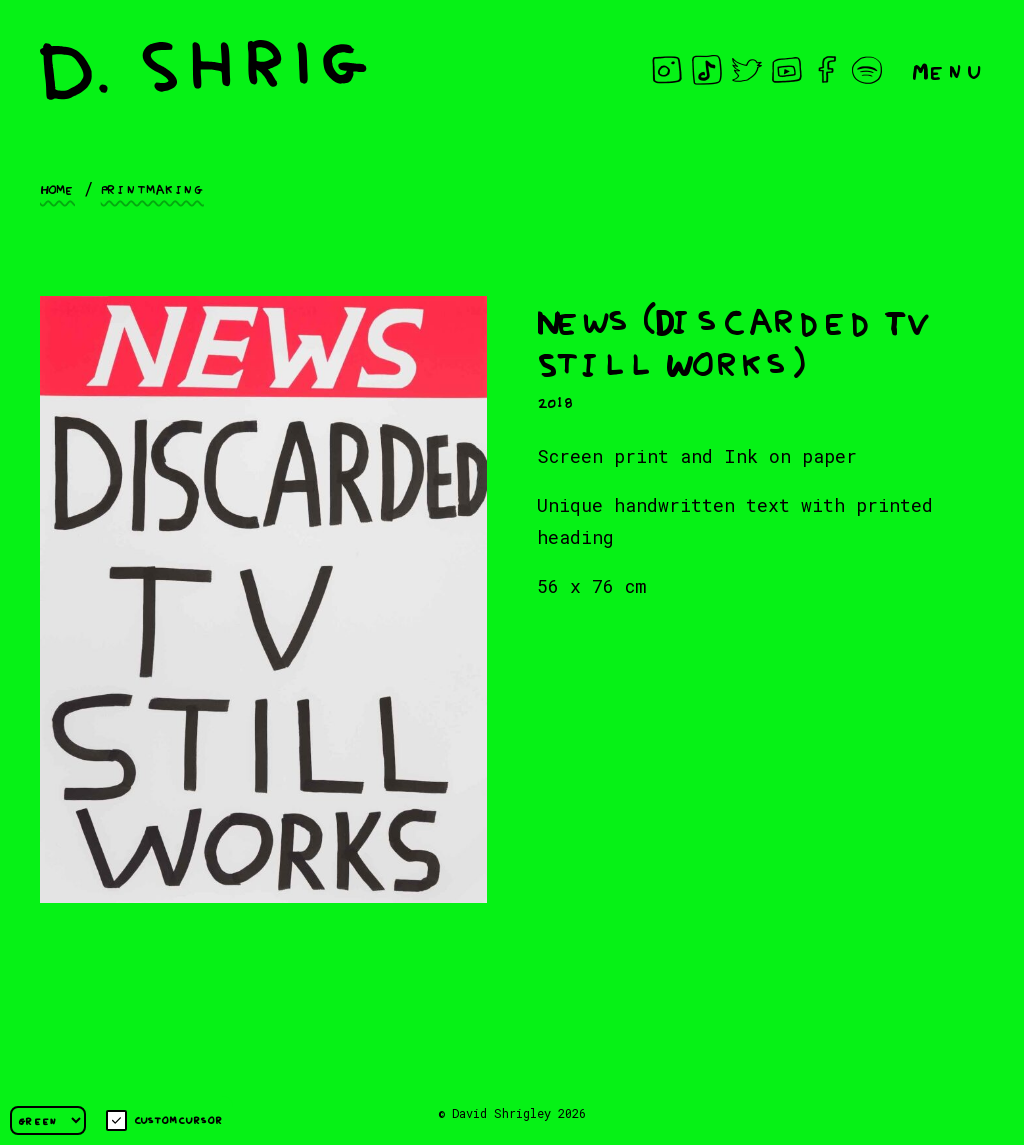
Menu (948, 69)
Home (57, 188)
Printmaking (152, 188)
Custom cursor (164, 1120)
